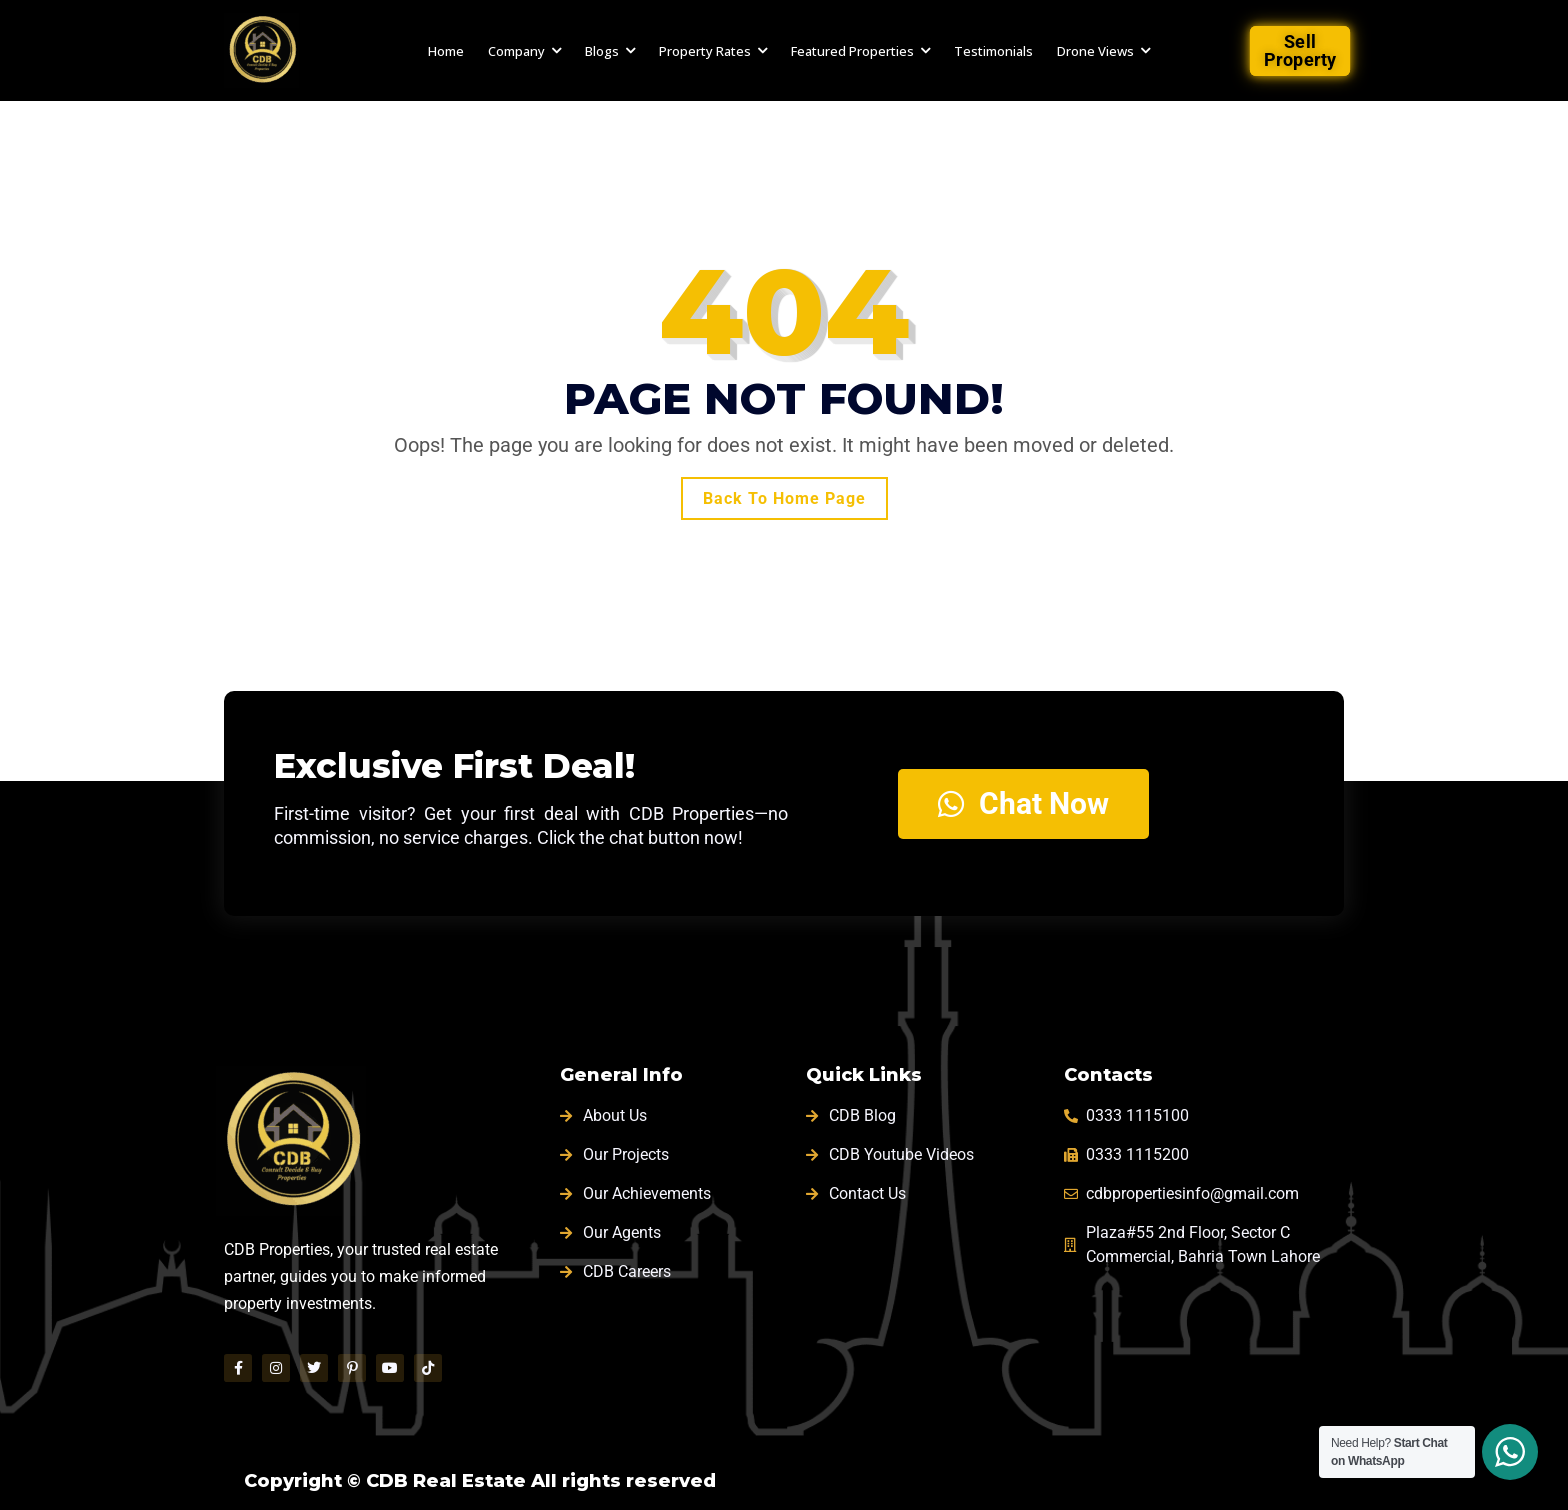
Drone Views (1095, 51)
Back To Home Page (784, 498)
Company (516, 51)
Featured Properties (852, 51)
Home (446, 51)
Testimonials (993, 51)
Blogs (602, 51)
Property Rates (705, 51)
